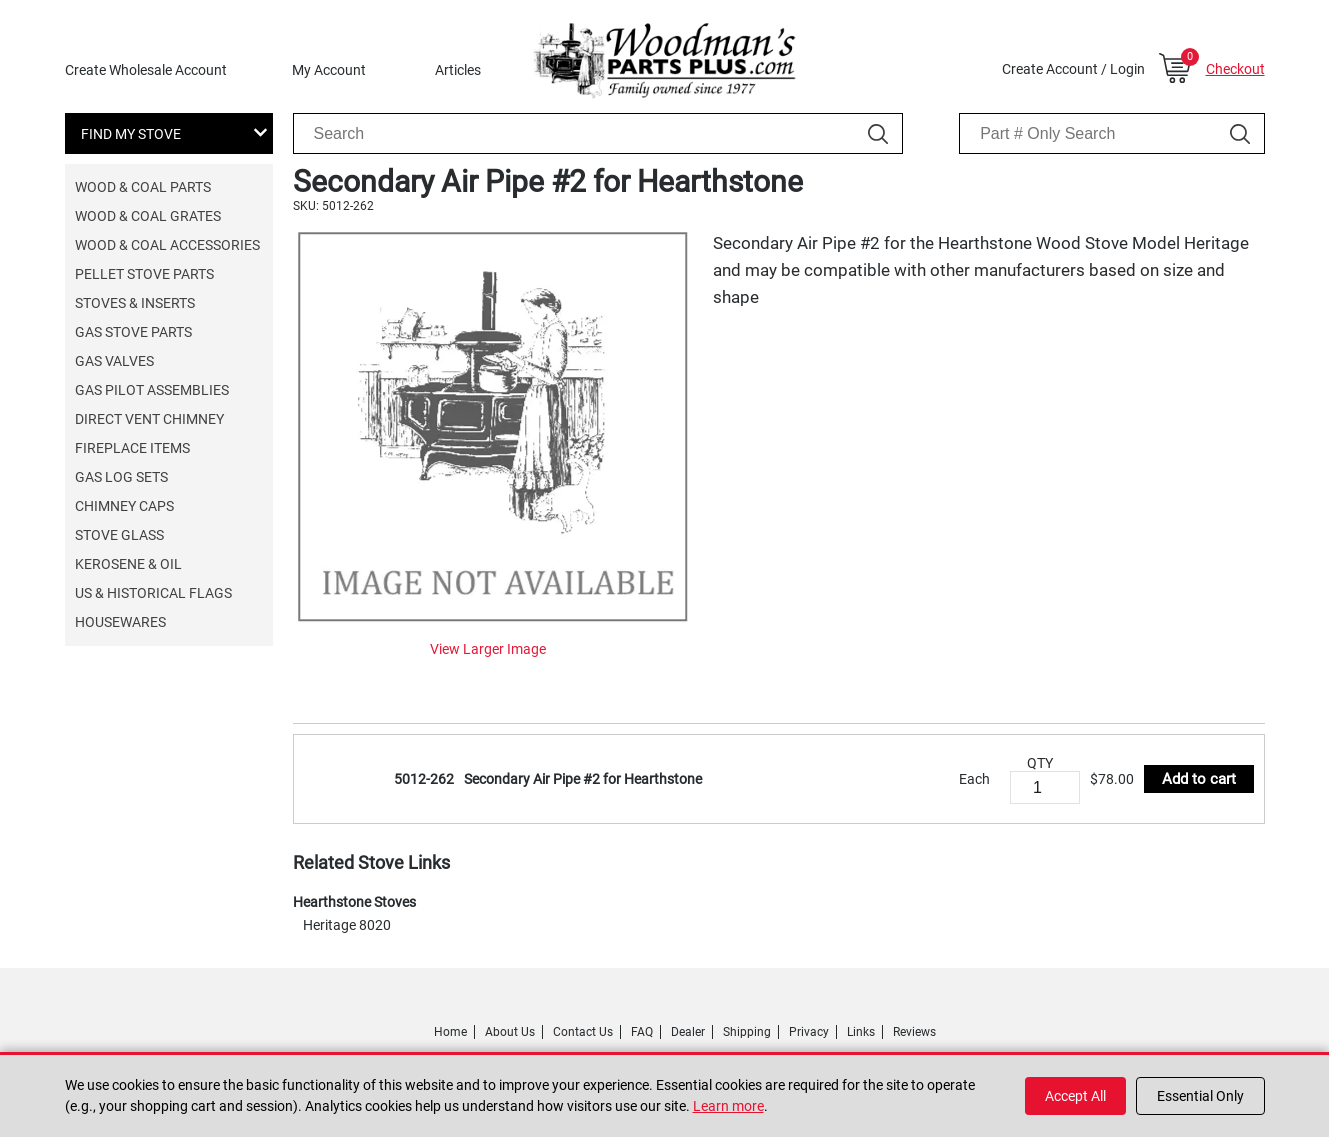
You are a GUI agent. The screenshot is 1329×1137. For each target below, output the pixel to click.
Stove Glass (119, 535)
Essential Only (1200, 1096)
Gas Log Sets (121, 477)
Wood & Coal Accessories (167, 245)
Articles (458, 70)
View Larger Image (488, 649)
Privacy (809, 1032)
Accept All (1075, 1096)
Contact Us (583, 1032)
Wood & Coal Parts (143, 187)
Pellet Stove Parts (144, 274)
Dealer (688, 1032)
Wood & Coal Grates (148, 216)
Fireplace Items (132, 448)
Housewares (120, 622)
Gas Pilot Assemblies (152, 390)
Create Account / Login (1073, 69)
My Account (329, 70)
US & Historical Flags (153, 593)
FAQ (642, 1032)
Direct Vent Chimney (149, 419)
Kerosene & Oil (128, 564)
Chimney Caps (124, 506)
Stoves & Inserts (135, 303)
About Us (510, 1032)
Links (861, 1032)
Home (450, 1032)
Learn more (728, 1106)
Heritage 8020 (347, 925)
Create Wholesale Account (146, 70)
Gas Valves (114, 361)
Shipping (747, 1032)
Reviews (914, 1032)
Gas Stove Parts (133, 332)
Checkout (1235, 69)
